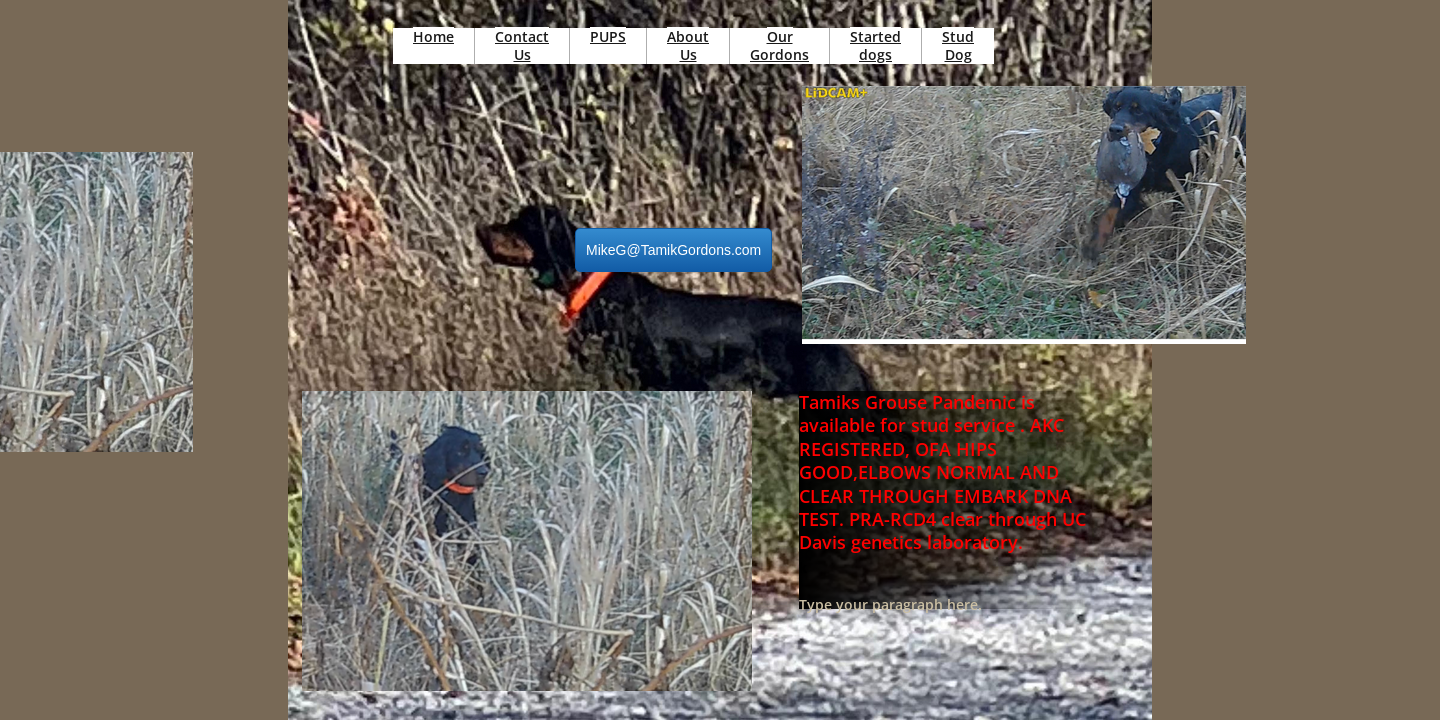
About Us (688, 45)
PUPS (608, 36)
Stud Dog (958, 45)
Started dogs (875, 45)
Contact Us (522, 45)
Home (433, 36)
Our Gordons (779, 45)
